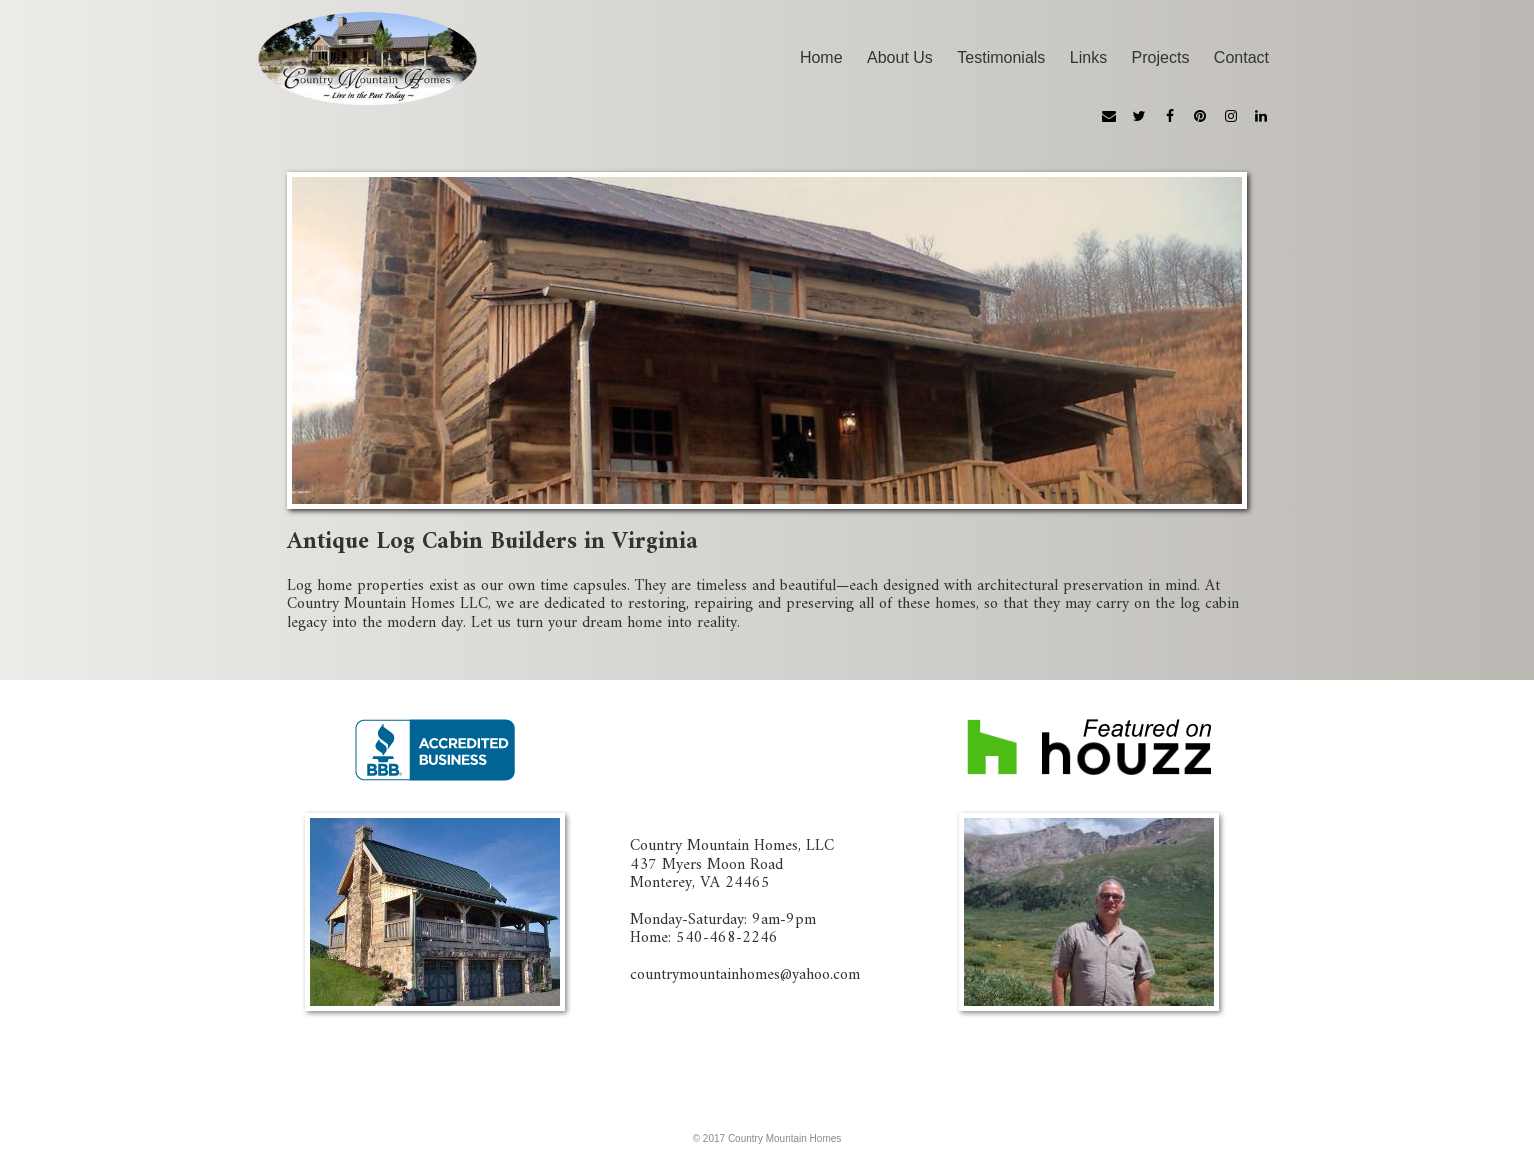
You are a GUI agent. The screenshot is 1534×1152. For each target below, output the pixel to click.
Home (821, 57)
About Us (900, 57)
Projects (1161, 57)
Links (1088, 57)
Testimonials (1001, 57)
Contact (1241, 57)
